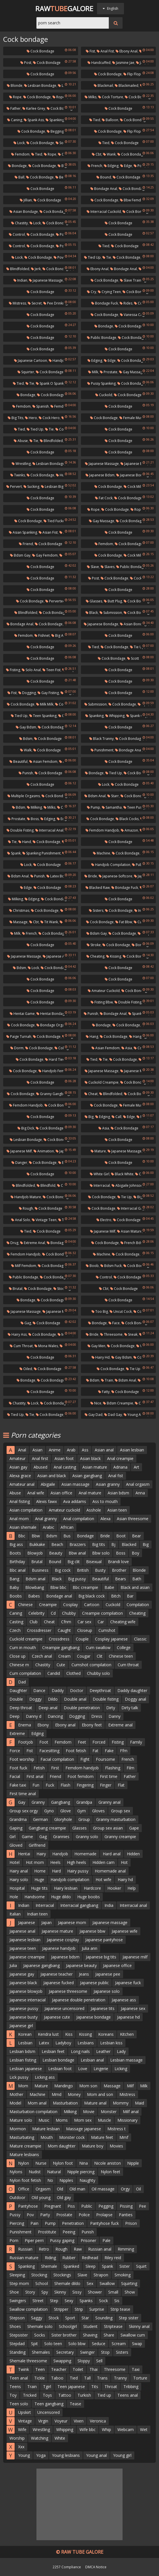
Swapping (62, 2360)
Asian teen (117, 1510)
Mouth (46, 2137)
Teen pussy (134, 807)
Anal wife (35, 1493)
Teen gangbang (48, 2403)
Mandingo (63, 2085)
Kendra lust (48, 2034)
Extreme (17, 1733)
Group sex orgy (23, 1810)
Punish (26, 773)
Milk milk (44, 704)
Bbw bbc (58, 1587)
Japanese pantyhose (104, 1939)
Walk (26, 750)
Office (23, 2189)
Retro (44, 2249)
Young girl (122, 2455)
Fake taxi (17, 1785)
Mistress (17, 303)
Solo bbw (77, 2343)
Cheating (95, 956)
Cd (53, 1613)
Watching (39, 2438)
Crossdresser (39, 1630)
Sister (124, 2266)
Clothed (73, 1673)
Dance (39, 1690)
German (40, 1819)
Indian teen (37, 1914)
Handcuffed (99, 62)
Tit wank (49, 921)
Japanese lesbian (24, 1939)
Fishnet (42, 635)
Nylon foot (63, 2163)
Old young (41, 2197)
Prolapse (104, 2214)
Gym (81, 1810)
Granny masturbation (115, 1819)
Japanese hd (128, 2017)
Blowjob (35, 1553)
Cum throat (21, 1345)
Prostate (108, 372)
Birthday (17, 1561)
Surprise (96, 2309)
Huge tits (39, 1888)
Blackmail (103, 85)
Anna (140, 1493)
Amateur (17, 1458)
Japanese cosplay (63, 1939)
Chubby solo (98, 1673)
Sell (99, 2360)
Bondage (17, 165)
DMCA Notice (95, 2567)
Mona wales (46, 1345)
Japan (46, 1922)
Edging (111, 165)
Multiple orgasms (23, 795)
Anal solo (20, 1219)
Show (130, 2292)
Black (92, 612)
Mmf (123, 2137)
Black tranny (101, 738)
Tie (106, 257)
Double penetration (82, 1707)
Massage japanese (83, 2128)
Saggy (36, 2317)
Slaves (108, 566)
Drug (12, 1242)
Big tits (15, 417)
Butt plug (113, 601)
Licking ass (45, 2077)
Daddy (58, 1690)
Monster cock (72, 2137)
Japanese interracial (27, 2000)
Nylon (23, 2163)
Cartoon (91, 1604)
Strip (79, 2309)
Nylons (15, 2171)
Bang (14, 1578)
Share (109, 2335)
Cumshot (106, 1630)
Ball (19, 177)
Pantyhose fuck (104, 2223)
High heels (76, 1862)
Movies (116, 2146)
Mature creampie (25, 2146)
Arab (71, 1450)
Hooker (114, 1888)
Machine (101, 853)
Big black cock (91, 1596)
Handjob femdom (55, 1070)
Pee (142, 2206)
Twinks (17, 475)
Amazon (129, 830)
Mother (16, 2094)
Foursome (105, 1759)
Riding (50, 2257)
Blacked (129, 1544)
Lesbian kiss (111, 2043)
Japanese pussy (23, 2008)
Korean (25, 2034)
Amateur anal (21, 1484)
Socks (39, 2335)
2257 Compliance (67, 2567)
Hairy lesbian (65, 1888)
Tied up (92, 257)
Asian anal (104, 1450)
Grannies (61, 1836)
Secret (35, 303)
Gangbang (60, 1802)
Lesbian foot (60, 2068)
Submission (111, 612)
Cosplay (70, 1604)
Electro (103, 1219)
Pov (30, 2214)
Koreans (106, 2034)
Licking (121, 2068)
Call (116, 1116)
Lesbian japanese (25, 2068)
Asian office (61, 1493)
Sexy (69, 2300)
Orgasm (43, 2189)
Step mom (19, 2283)
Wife (22, 2429)
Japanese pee (107, 1974)
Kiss (69, 2034)
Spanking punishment (41, 853)
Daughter (18, 1690)
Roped (60, 97)
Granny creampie (120, 1836)
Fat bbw (123, 921)
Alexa (105, 1518)
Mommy (121, 2103)
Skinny (60, 2292)
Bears (120, 1578)
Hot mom (35, 1862)
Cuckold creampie (102, 1082)
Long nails (80, 2051)
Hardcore (92, 1888)
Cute (61, 1664)
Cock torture (110, 97)
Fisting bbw (102, 1002)
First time (108, 1776)
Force (14, 1750)
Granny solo (87, 1836)
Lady (121, 2051)
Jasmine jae (123, 62)
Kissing (113, 956)
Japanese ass (124, 2000)
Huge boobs (88, 1896)
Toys (47, 2395)
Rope (15, 97)
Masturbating (21, 2137)
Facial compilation (57, 1759)
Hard (56, 1871)
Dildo (53, 1699)
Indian (20, 280)
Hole (13, 1896)
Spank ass (34, 119)
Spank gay (136, 715)
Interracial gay (130, 1208)
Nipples (66, 2180)
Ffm (123, 1750)
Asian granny (108, 1484)
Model (15, 2103)
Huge (39, 1879)
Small (113, 2292)
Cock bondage (40, 51)
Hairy (41, 1853)
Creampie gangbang (61, 1647)
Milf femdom (23, 1265)
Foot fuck (18, 1768)
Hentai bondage (51, 1013)
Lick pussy (18, 2077)
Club (34, 1621)
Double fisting (20, 830)
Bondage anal (103, 188)
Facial (14, 1776)
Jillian (26, 200)
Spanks (86, 2300)
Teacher (58, 2369)
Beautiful (18, 761)
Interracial (100, 1185)
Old (60, 2189)
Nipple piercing (80, 2171)
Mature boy (92, 2146)
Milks (90, 97)
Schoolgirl (68, 2326)
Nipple (133, 2163)
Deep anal (47, 1707)
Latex (44, 2043)
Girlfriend (37, 1845)
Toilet (78, 2369)
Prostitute (47, 2232)
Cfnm (66, 1621)
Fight (85, 1759)
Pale (106, 2240)
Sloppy (83, 2360)
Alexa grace (20, 1475)
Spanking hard (59, 119)
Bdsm (25, 738)
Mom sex (83, 2120)
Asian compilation (25, 1510)
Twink (23, 2369)
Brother (119, 1570)
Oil (138, 2189)
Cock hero (49, 417)
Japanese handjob (58, 1948)
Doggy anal (135, 1699)
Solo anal (31, 669)
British (83, 1570)
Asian (37, 1450)
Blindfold (46, 1185)
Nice (95, 1403)
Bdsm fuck (111, 1265)
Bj (113, 1544)
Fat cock (104, 498)
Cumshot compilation (91, 1664)
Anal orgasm (138, 1484)
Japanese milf (19, 1151)
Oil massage (103, 2189)
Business (40, 1570)
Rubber (68, 2257)
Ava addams (74, 1501)
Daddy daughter (132, 1690)
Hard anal (112, 1853)
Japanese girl (21, 2025)
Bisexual (94, 1561)
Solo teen (53, 2343)
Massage (18, 921)
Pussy (14, 2214)
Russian (25, 2249)
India (108, 1905)
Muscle (104, 2120)
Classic (140, 1639)
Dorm (17, 1048)
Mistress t (116, 2128)
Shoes (15, 2326)
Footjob (25, 1742)
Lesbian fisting (22, 2060)
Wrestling (21, 463)
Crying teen (109, 291)
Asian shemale (22, 1527)
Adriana (120, 1467)
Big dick (26, 1128)
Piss (71, 2206)
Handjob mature (26, 1196)
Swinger (87, 2352)
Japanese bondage (133, 475)
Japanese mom (72, 1922)
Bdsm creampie (118, 1403)
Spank (14, 853)
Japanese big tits (101, 1957)
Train (107, 1380)
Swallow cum (133, 2335)
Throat (110, 2386)
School (41, 2283)
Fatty (104, 1391)
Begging (55, 131)
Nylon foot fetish (25, 2180)
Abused (40, 1467)
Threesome (111, 1334)
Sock (103, 2300)
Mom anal (37, 2103)
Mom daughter (61, 2146)
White (60, 2438)
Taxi (135, 2369)
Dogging (27, 692)
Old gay (64, 2197)
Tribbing (130, 2386)
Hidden (133, 1853)
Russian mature (23, 2257)
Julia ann (89, 1948)
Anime (55, 1450)
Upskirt (24, 2412)
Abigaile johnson (127, 1185)
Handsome (34, 1896)
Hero (31, 417)
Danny (114, 1716)
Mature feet (102, 2137)
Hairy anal (18, 1871)
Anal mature (90, 1493)
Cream (64, 1656)
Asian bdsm (118, 1493)
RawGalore (64, 8)
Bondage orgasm (52, 1025)
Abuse (21, 440)
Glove (65, 1810)
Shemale (49, 2266)
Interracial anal (49, 830)
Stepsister (18, 2335)
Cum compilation (25, 1673)
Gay (21, 1802)
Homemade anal (110, 1871)
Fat (95, 1750)
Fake (109, 1750)
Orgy (125, 2189)
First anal (34, 1776)
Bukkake (37, 1544)
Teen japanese (71, 2386)
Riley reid (112, 2257)
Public (86, 2206)
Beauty (55, 1553)
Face (114, 1323)
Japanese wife (124, 1931)
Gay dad (93, 1414)
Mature (98, 1151)
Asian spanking (23, 532)
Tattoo (64, 2395)
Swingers (17, 2300)
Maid (139, 2103)
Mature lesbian (46, 2128)
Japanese (26, 1922)
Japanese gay (21, 1974)
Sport (70, 2317)
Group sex (120, 1810)
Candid (53, 1673)
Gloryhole (63, 1819)
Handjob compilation (110, 864)
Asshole (93, 1510)
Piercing (16, 2223)
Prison (131, 2223)
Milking (34, 807)
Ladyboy (63, 2043)
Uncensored (48, 2412)
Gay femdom (45, 555)
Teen (40, 2369)
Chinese (25, 1604)
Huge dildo (61, 1896)
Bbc (21, 1535)
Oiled (26, 1368)
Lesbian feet (53, 2051)
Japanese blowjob (25, 1991)
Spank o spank (50, 383)
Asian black (90, 1458)
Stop (105, 2352)
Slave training (133, 280)
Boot (121, 1535)
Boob (92, 1265)
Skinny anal (139, 2326)
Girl (12, 1836)
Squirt (141, 2266)
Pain (34, 2223)
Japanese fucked (58, 1982)
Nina (83, 2163)
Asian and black (51, 1475)
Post (25, 62)
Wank (109, 154)
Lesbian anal (92, 2060)
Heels (55, 1862)
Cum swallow (98, 1647)
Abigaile (48, 1484)
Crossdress (59, 1639)
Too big (100, 1311)
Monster (109, 2111)
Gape (134, 1828)
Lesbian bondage (40, 85)
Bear (136, 1535)
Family (136, 1742)
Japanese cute (57, 2017)
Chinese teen (121, 1656)
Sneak (130, 1334)
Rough (26, 1208)
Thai (94, 2369)
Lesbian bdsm (22, 2051)
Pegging (105, 2206)
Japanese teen (22, 1948)
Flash (65, 1785)
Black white (122, 1174)
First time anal (22, 1793)
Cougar (83, 1656)
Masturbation (65, 2103)
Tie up (137, 647)
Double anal (75, 1699)
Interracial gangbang (79, 1905)
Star (85, 2317)
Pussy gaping (62, 2240)
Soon (62, 142)
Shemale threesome (28, 2360)
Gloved (15, 1845)
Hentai (24, 1853)
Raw (78, 2249)
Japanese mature (135, 1070)
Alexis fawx (46, 1501)
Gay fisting (48, 692)
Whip (106, 2429)
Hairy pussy (77, 1871)
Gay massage (131, 372)
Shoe (14, 2292)
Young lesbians (66, 2455)
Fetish (39, 1768)
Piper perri (34, 2240)
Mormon (17, 2128)
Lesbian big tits (55, 486)
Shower (95, 2292)
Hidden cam (103, 1862)
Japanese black (23, 1982)
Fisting (13, 669)
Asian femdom (43, 761)
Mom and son (100, 2094)
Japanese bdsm (100, 475)
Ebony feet (92, 1725)
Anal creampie (120, 1458)
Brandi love (118, 1561)
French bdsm (133, 1242)
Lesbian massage (126, 2060)
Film (130, 1768)
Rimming (126, 2249)
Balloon (110, 119)
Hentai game (22, 1013)
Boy (135, 1553)
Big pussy (77, 1578)
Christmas (19, 910)
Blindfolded (17, 268)
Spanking (94, 715)
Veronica (98, 2421)
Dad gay (113, 1414)
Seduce (98, 2343)
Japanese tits (103, 2008)
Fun (35, 1785)
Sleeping (17, 2275)
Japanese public (94, 1982)
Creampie (48, 1604)
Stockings (62, 2275)
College (124, 1647)
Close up (17, 1656)
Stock (54, 2317)
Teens (15, 2386)
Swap (137, 2343)
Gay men (96, 1345)
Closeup (84, 1630)
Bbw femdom (133, 200)
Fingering (85, 1785)
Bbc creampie (85, 1587)
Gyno (49, 1810)
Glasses (94, 601)
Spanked (71, 2266)
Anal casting (65, 1467)
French (95, 165)
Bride (90, 876)
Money (74, 2094)
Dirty (110, 1707)
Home (40, 1871)
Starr (113, 795)
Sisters (96, 910)
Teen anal (18, 2378)
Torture (140, 2378)
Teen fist (51, 669)
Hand (24, 841)
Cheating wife (122, 1621)
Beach (57, 1544)
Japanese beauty (81, 1965)
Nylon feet (110, 2171)
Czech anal (42, 1656)
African (67, 1527)
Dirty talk (129, 1707)
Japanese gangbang (41, 1965)
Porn (13, 2240)
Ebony (43, 1725)
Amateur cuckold (104, 990)
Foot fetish (76, 1750)
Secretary (65, 2352)
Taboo (57, 2378)
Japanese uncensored (64, 2008)
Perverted (55, 601)
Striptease (113, 2326)
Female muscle (133, 417)
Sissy (77, 2292)
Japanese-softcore (115, 876)
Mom (23, 2085)
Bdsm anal (95, 795)
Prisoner (88, 2240)
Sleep (91, 2266)
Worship (17, 2438)
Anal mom (19, 1518)
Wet (144, 2429)
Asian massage (75, 1484)
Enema (24, 1725)
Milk (93, 372)
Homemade (85, 1853)
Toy (13, 2395)
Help (131, 1888)
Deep (14, 1716)
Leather (103, 2051)
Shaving (90, 2335)
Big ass (16, 1544)
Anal (22, 1450)
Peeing (69, 2232)
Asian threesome (132, 1518)
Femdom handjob (102, 830)
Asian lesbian (132, 1450)
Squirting (129, 2283)
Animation (44, 1151)
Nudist (35, 2171)
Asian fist (48, 532)
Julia (13, 1965)
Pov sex (62, 257)
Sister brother (64, 2335)
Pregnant (52, 2206)
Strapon (101, 2275)
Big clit (73, 1561)
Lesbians (85, 2043)
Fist (90, 51)
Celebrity (36, 1613)
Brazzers (77, 1544)
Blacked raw (98, 887)
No (50, 2180)
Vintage (25, 2421)
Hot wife (103, 1879)
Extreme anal (32, 1242)
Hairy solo (18, 1879)
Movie (88, 2111)
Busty (100, 1570)
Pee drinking (55, 303)
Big (89, 1116)
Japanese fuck (128, 1982)
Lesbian (25, 2043)
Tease (75, 2403)
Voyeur (61, 2421)
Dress (96, 1716)
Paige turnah (18, 1036)
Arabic (48, 1527)
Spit (34, 2343)
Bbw (36, 1535)
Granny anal (109, 1802)
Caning (14, 119)
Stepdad (17, 2343)
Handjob (60, 1853)
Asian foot (64, 1458)
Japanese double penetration (78, 2000)
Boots (15, 1553)
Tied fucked (55, 520)
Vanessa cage (133, 314)
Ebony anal (126, 51)
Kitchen (127, 2034)
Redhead (90, 2257)
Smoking (123, 2275)
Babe (109, 1587)
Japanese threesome (68, 1991)
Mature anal (95, 2103)
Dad (22, 1682)
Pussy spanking (101, 383)
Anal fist (105, 51)
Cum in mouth (22, 1647)
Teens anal (127, 2395)
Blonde (14, 85)
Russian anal (99, 2249)
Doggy (35, 1699)
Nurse (40, 2163)
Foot (43, 1742)
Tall (87, 2378)
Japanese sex (133, 2008)
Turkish (84, 2395)
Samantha (112, 807)
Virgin (43, 2421)
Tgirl (47, 2386)
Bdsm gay (20, 555)
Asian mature (129, 1231)
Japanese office (117, 1965)
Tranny (120, 2378)
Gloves (98, 1810)
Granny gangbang (52, 1093)
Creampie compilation (102, 1613)
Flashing (112, 1768)
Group (84, 1819)
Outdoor (17, 2197)
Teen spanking (43, 715)
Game (27, 1836)
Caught (64, 1630)
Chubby (69, 1613)
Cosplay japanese (111, 1639)
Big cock (63, 1570)
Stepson (17, 2317)
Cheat (91, 1093)
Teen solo (18, 2403)
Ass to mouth (105, 1501)
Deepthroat (100, 1690)
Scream (119, 2343)
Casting (16, 1621)
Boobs (15, 1596)
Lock (19, 142)
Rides (126, 303)
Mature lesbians (24, 2154)
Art (136, 1467)
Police (84, 2214)
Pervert (14, 486)
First (55, 1768)
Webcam (125, 2429)
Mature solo (20, 2120)
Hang (92, 1036)
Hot (124, 1862)
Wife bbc (88, 2429)
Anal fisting (19, 1501)
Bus (67, 1535)
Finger (105, 1785)
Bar (130, 1596)
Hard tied (55, 1059)
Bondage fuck (104, 303)
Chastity (19, 223)
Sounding (104, 2317)
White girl (99, 1174)
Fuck (50, 1785)
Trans (102, 2378)
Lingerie (101, 2068)
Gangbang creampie (47, 1828)
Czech (15, 1630)
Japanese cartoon (30, 360)
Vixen (79, 2421)
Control (17, 234)
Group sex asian (108, 1828)
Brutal (15, 1288)
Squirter (26, 372)
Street (38, 2300)
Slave (93, 566)
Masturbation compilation (33, 2111)
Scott (133, 658)
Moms (62, 2120)
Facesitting (49, 1750)
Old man (77, 2189)
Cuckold (103, 394)
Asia (126, 1048)
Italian (15, 1914)
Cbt (96, 154)
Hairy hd (101, 1357)
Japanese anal (56, 956)
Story (30, 2292)
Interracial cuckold (104, 211)
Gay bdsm (26, 727)
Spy (44, 2292)
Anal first (40, 1458)
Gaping (15, 1828)
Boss (33, 818)
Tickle (39, 2378)
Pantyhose (28, 2206)
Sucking (31, 486)
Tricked (29, 2395)
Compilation (138, 1604)
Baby (14, 1587)
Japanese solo (107, 1991)
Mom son (88, 2085)
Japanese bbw (134, 463)
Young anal (96, 2455)
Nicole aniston (107, 2163)
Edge (126, 165)
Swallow (107, 2283)
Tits (94, 2386)
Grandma (18, 1819)
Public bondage (101, 337)
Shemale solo (40, 2326)
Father (14, 108)
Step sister (128, 2317)
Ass (85, 1450)
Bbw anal (77, 1553)
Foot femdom (80, 1776)
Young (24, 2455)
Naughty (87, 2180)
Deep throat (20, 1707)
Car (101, 1621)
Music (43, 2120)
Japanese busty (23, 2017)
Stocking (39, 2275)
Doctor (76, 1690)
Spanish (40, 406)
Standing (17, 2352)
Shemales (41, 2352)
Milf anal (131, 2111)
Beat (61, 177)
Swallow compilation (28, 2309)
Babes (34, 1596)
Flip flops (133, 74)
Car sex (84, 1621)
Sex (90, 2283)
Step (54, 2300)
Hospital (17, 1888)
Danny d (33, 1716)
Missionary (127, 2120)
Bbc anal (17, 1570)
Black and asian (135, 1587)
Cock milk (133, 486)
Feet (82, 1742)
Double (16, 1699)
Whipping (115, 715)
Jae (140, 62)
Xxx (21, 2446)
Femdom (20, 154)
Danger (19, 1162)
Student (90, 2326)
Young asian (136, 1414)
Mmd (56, 2094)
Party (45, 2214)
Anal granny (46, 1518)
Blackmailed (126, 85)
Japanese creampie (27, 1957)
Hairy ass (17, 1334)
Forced (98, 1742)
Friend (26, 543)
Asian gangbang (87, 1475)
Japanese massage (46, 280)
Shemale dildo (67, 2283)
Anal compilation (78, 1518)
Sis (116, 2300)
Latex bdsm (57, 876)
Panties (126, 2214)
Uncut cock (121, 1311)
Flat (121, 1785)
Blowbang (34, 1587)
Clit (99, 1656)
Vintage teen (44, 1219)
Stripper (61, 2309)
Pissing (126, 2206)
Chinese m (19, 1664)
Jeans (84, 1974)
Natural (54, 2171)
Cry (91, 291)
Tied (94, 119)
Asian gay (18, 1467)
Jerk (36, 268)
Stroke (94, 944)
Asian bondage (23, 211)
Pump (93, 807)
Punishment (102, 750)
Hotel (14, 1862)
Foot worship (21, 1759)
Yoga (41, 2455)
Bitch (116, 1596)
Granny (38, 1802)
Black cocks (127, 818)
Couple (82, 1639)
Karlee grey (33, 108)
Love (82, 2068)
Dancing (55, 1716)
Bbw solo (101, 1553)
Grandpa (84, 1802)
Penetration (73, 2223)
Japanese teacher (56, 1974)
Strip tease (120, 2309)
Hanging (137, 1036)
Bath (136, 1578)
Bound (103, 177)
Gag (26, 1323)
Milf (130, 2085)
